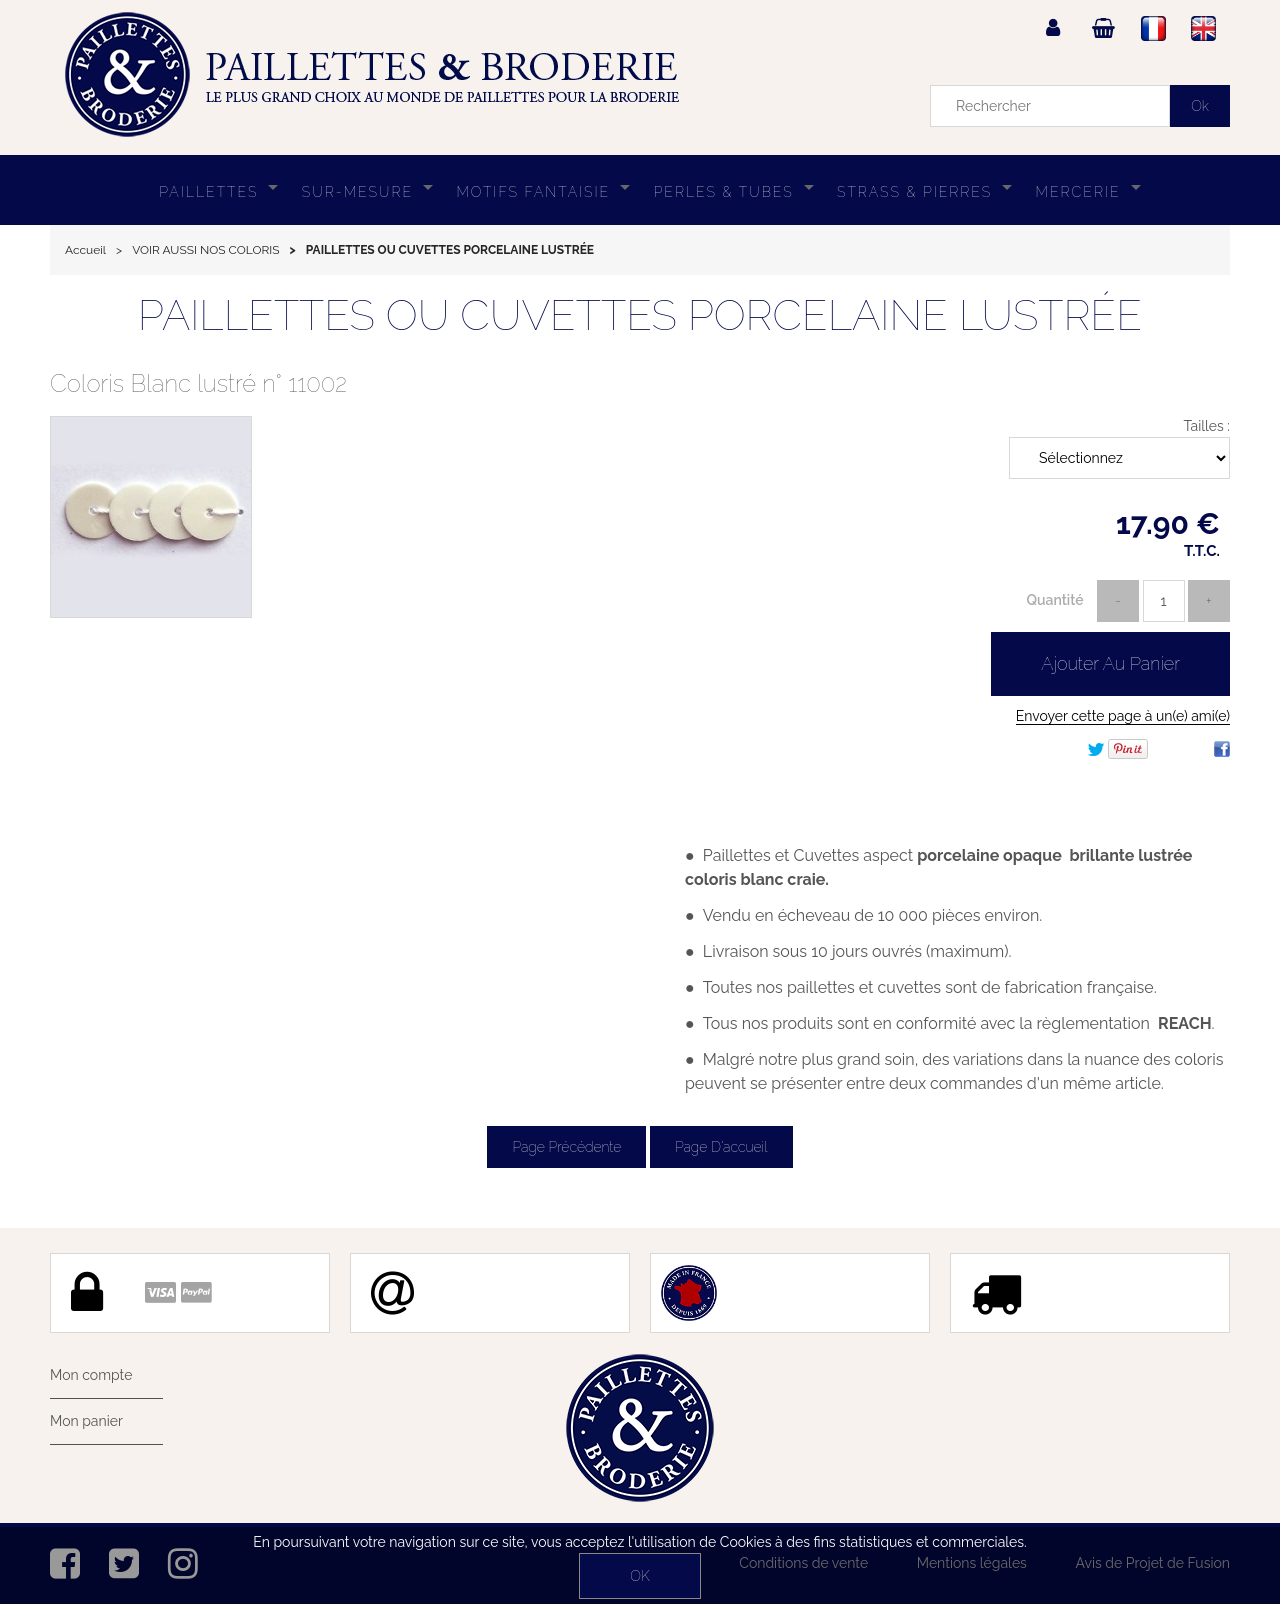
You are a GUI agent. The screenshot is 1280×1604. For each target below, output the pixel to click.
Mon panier (86, 1421)
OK (639, 1576)
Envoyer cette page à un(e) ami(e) (1123, 716)
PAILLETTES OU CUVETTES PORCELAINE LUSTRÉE (640, 315)
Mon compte (91, 1375)
